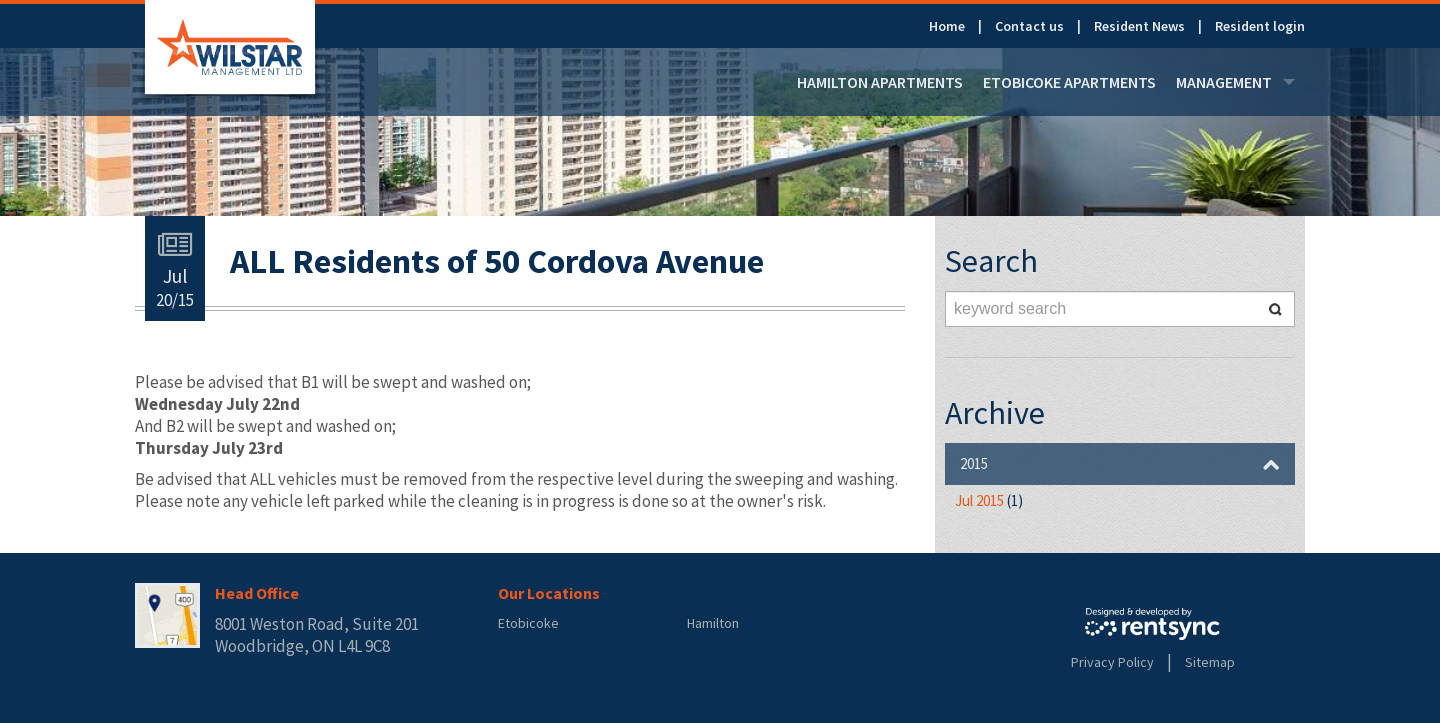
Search (1275, 309)
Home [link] (947, 26)
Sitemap (1210, 662)
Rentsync (1152, 624)
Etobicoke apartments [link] (1069, 82)
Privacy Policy (1112, 662)
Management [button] (1235, 82)
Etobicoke (528, 623)
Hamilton (713, 623)
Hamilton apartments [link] (880, 82)
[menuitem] (962, 26)
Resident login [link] (1260, 26)
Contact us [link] (1029, 26)
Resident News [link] (1139, 26)
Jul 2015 (989, 500)
